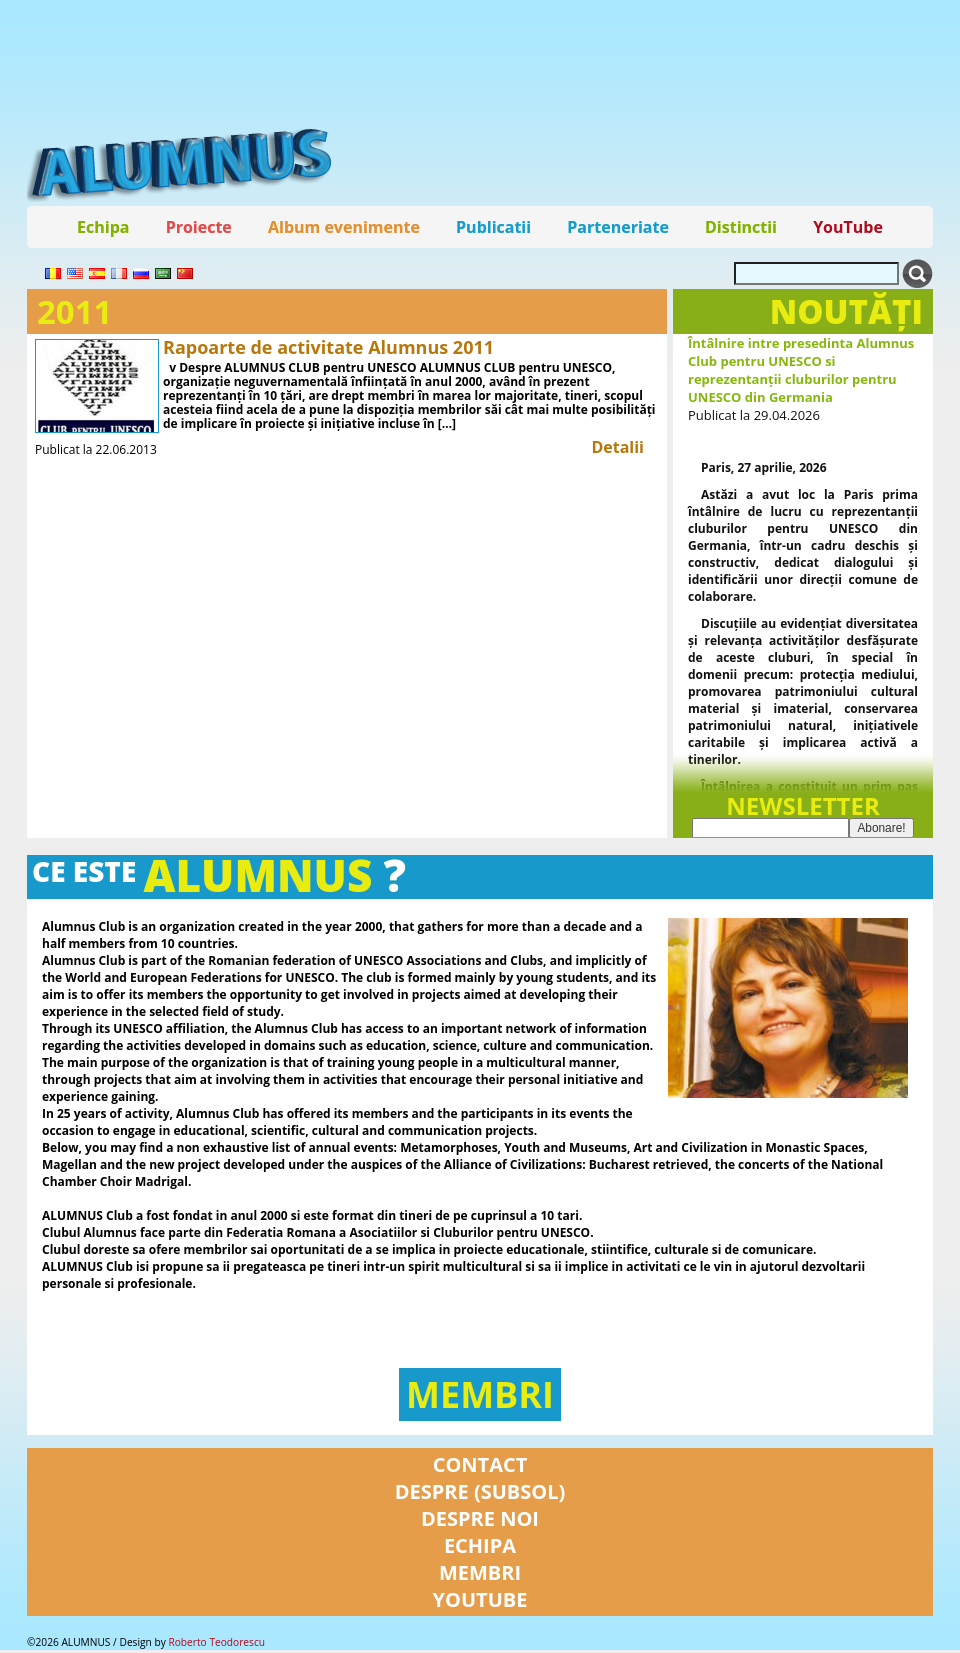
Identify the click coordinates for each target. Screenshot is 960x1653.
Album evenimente (344, 227)
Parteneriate (618, 227)
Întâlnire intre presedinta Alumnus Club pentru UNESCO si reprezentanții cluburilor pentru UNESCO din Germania (801, 370)
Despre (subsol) (480, 1494)
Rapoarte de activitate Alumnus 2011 (328, 347)
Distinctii (741, 227)
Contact (480, 1467)
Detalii (617, 447)
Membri (480, 1397)
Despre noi (480, 1521)
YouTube (848, 227)
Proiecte (199, 227)
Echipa (103, 227)
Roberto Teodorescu (216, 1645)
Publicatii (493, 227)
